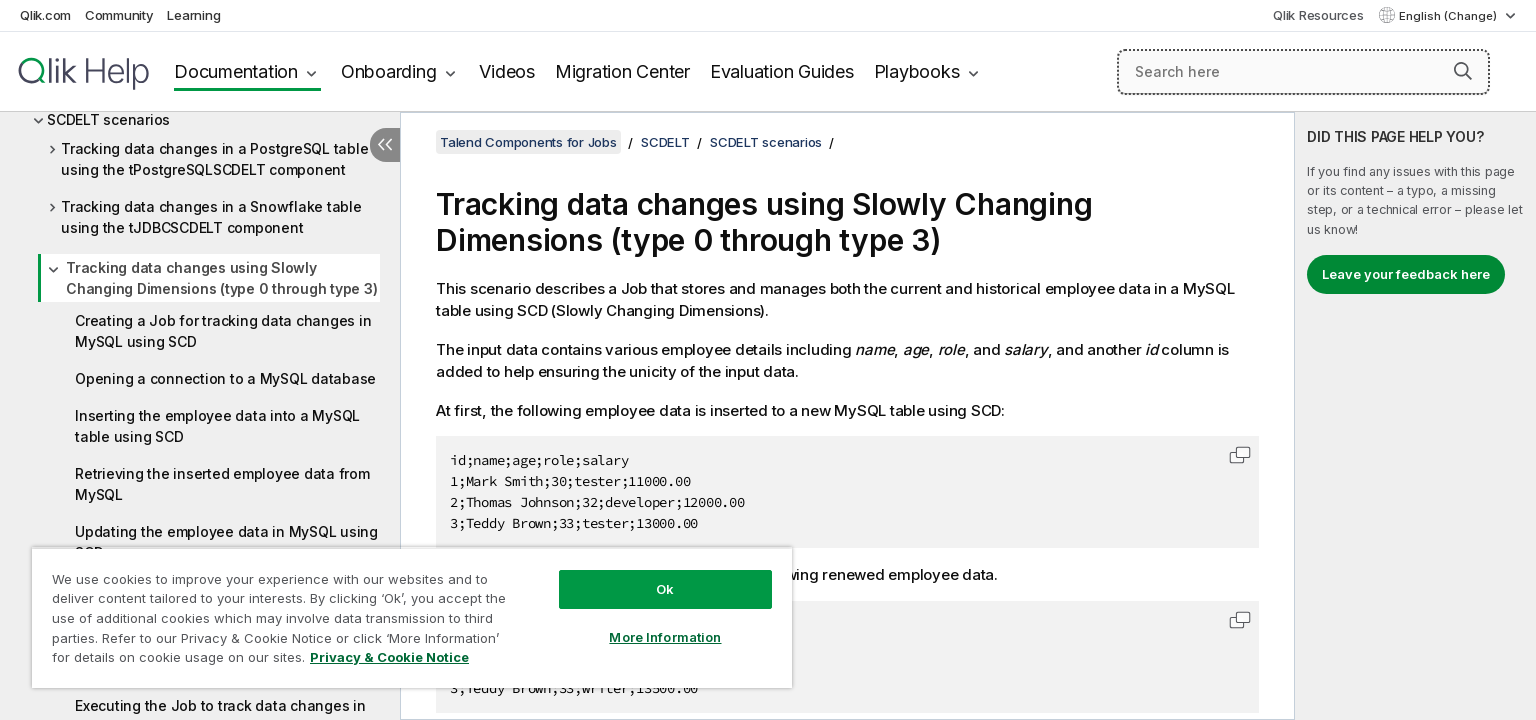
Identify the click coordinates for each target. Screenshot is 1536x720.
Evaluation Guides (782, 71)
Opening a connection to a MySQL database (225, 378)
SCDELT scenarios (108, 119)
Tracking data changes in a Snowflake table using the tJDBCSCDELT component (211, 217)
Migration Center (622, 71)
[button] (1463, 71)
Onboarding (389, 71)
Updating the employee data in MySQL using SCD (226, 542)
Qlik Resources (1318, 15)
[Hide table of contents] (385, 145)
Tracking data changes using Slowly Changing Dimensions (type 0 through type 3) (221, 278)
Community (119, 15)
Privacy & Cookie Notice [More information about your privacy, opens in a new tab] (389, 657)
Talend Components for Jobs (528, 142)
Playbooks (917, 71)
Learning (193, 15)
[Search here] (1303, 72)
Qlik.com (45, 15)
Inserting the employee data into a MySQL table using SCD (217, 426)
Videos (507, 71)
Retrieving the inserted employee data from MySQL (222, 484)
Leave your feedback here (1406, 274)
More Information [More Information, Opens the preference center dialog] (665, 637)
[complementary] (1415, 416)
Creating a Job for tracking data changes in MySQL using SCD (223, 331)
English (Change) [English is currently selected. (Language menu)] (1449, 16)
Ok (665, 589)
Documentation (236, 71)
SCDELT (665, 142)
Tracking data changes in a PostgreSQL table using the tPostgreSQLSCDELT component (214, 159)
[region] (412, 617)
